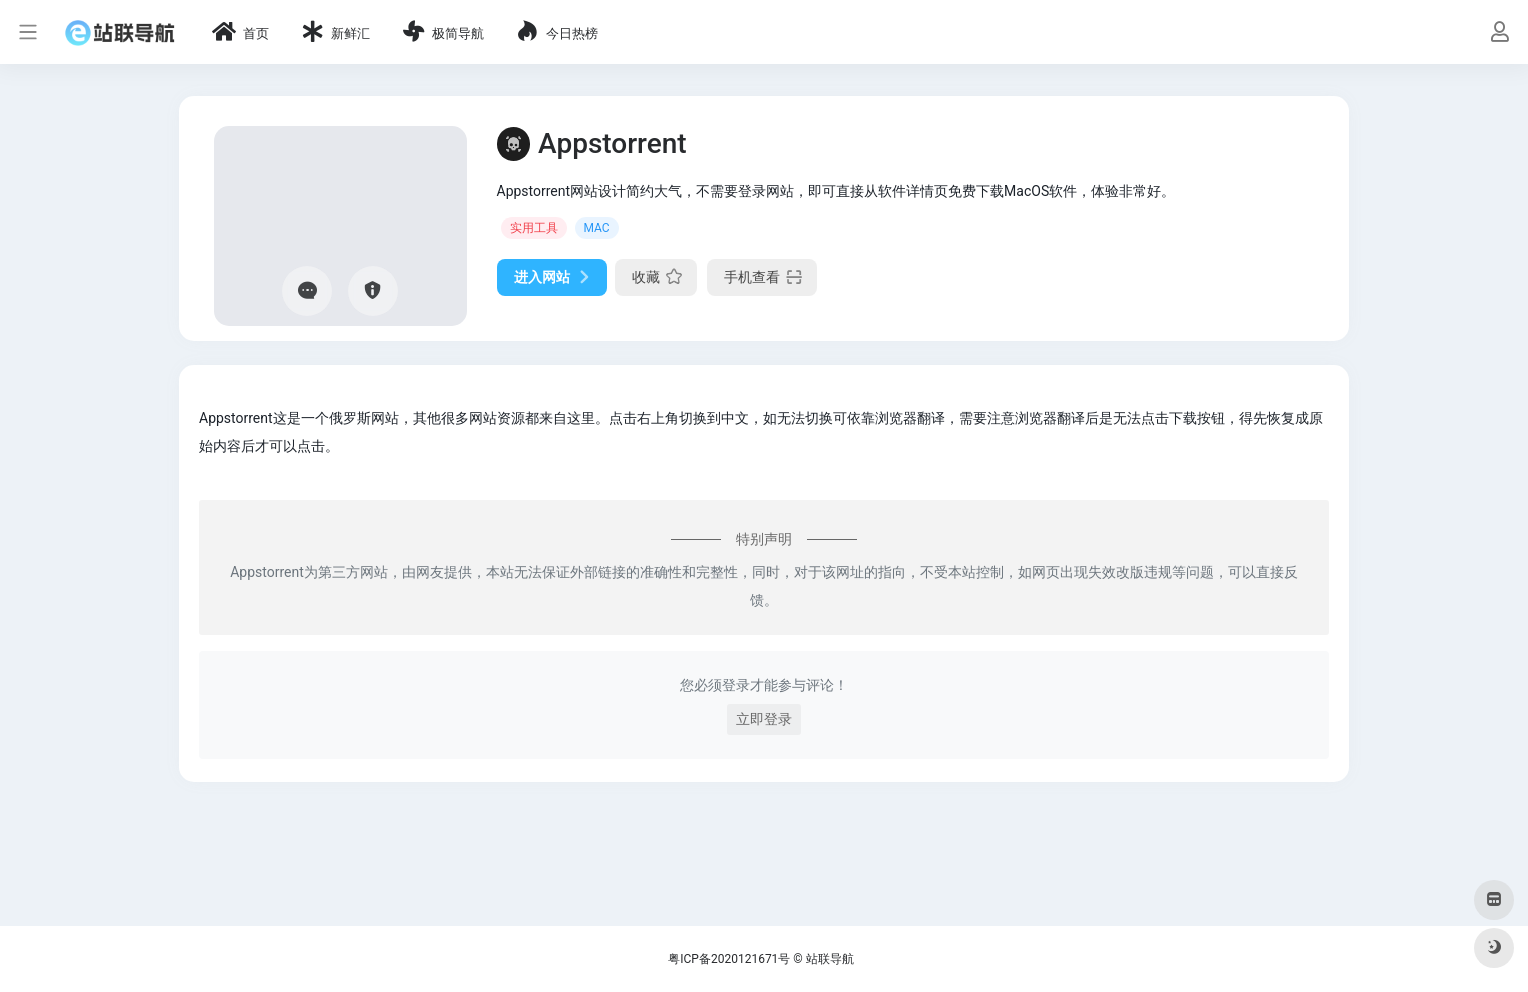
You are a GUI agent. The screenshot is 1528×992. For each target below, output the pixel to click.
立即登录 (764, 719)
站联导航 (830, 959)
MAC (597, 228)
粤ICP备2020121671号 (729, 959)
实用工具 (534, 228)
